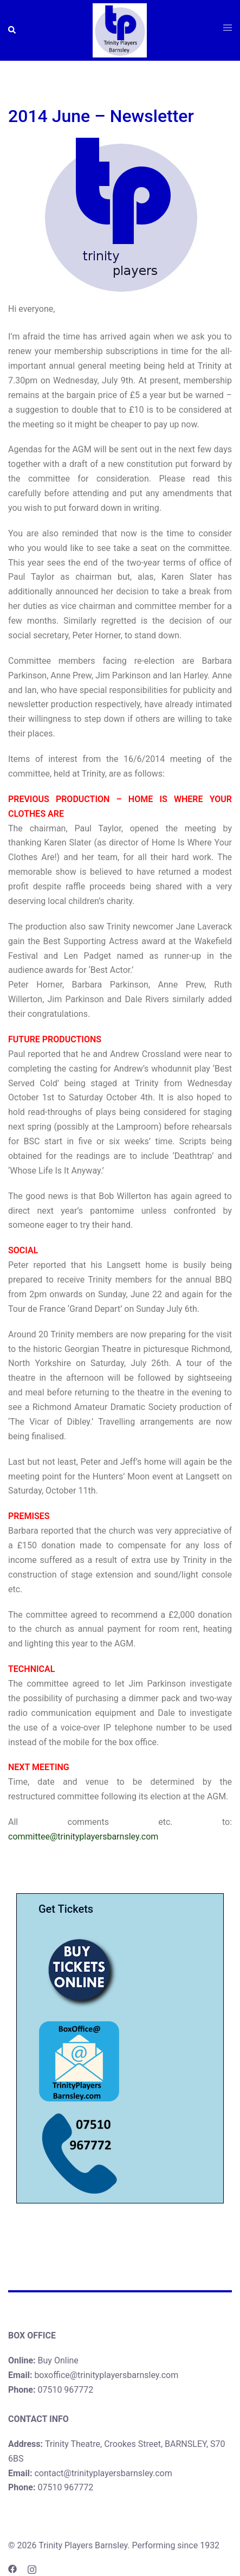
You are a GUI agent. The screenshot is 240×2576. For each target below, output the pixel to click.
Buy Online (58, 2360)
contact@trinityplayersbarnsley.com (103, 2473)
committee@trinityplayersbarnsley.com (83, 1836)
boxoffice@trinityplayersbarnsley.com (106, 2375)
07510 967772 (65, 2390)
